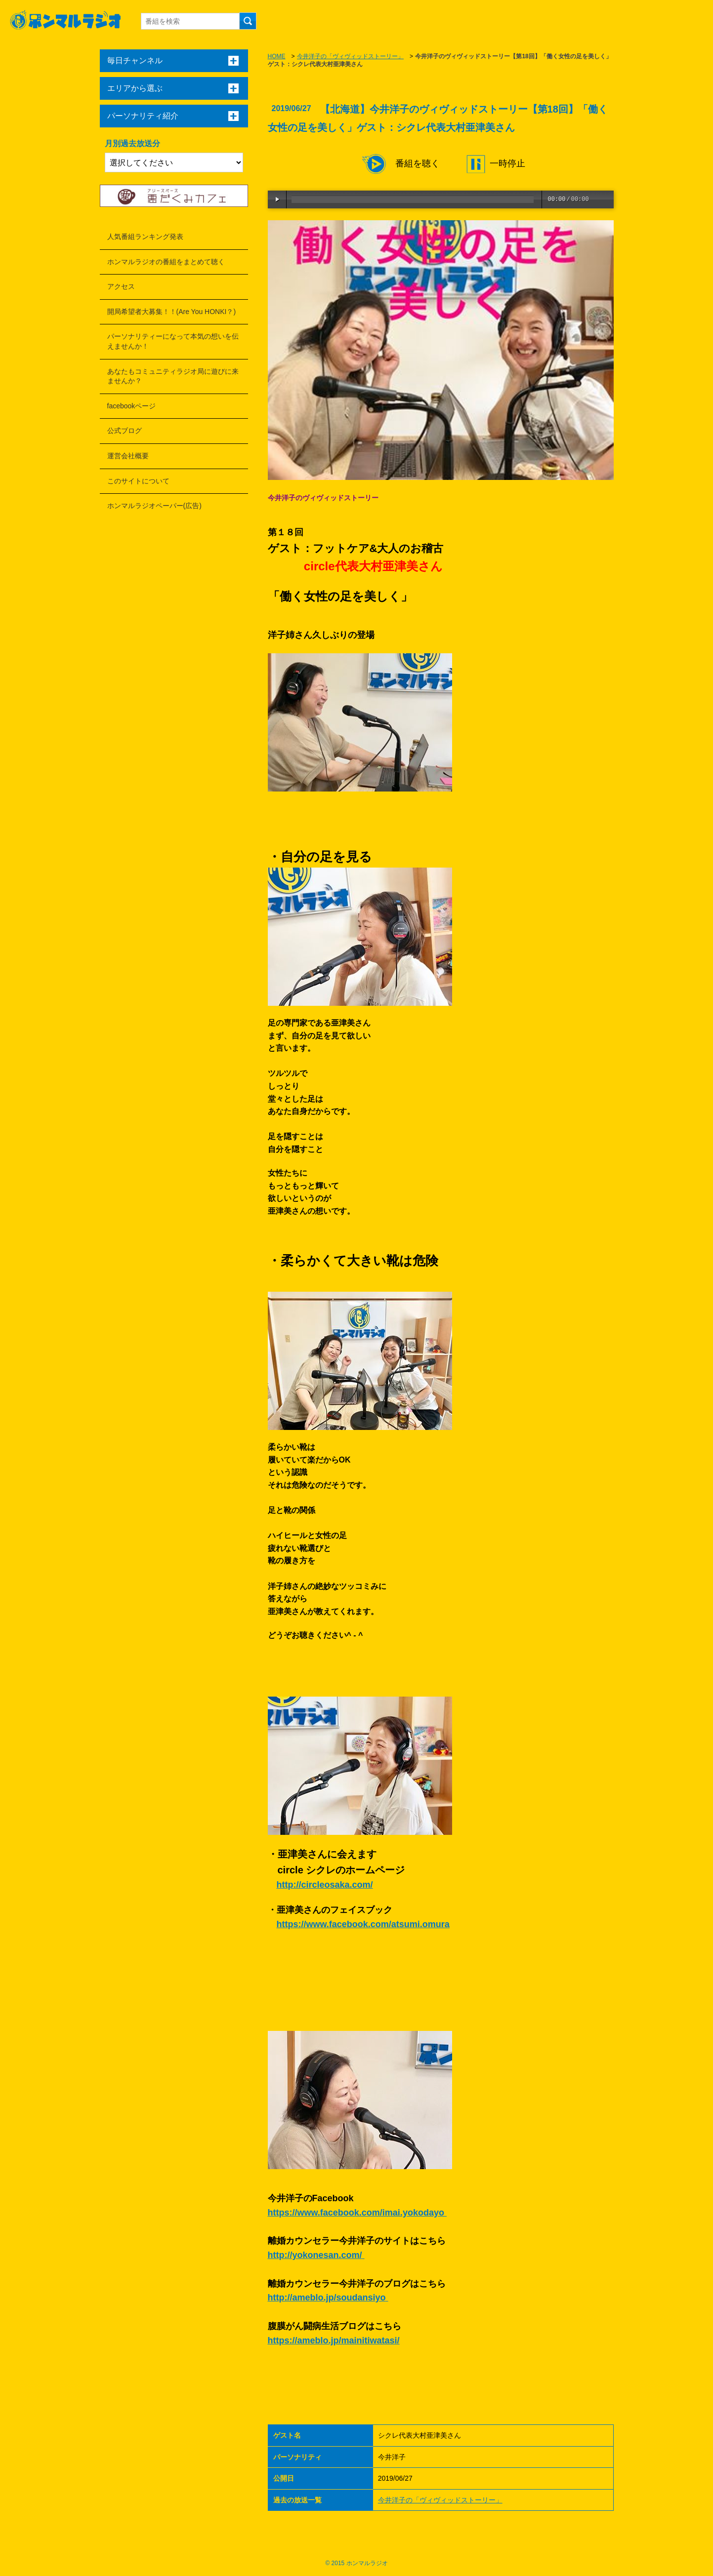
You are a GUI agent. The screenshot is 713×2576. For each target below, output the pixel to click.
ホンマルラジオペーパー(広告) (154, 506)
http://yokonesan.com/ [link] (315, 2255)
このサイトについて (138, 481)
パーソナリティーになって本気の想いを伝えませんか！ (173, 341)
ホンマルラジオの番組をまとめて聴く (166, 262)
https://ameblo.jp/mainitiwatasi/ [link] (334, 2340)
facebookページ (131, 406)
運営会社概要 (128, 456)
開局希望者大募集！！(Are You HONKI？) (171, 312)
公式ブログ (124, 431)
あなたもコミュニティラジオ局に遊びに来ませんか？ (173, 376)
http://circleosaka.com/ (325, 1885)
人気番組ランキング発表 (145, 236)
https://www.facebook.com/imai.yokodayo (357, 2213)
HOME (277, 56)
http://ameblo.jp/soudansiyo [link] (327, 2297)
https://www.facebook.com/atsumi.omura (363, 1924)
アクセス (121, 286)
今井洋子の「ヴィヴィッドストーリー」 (350, 56)
